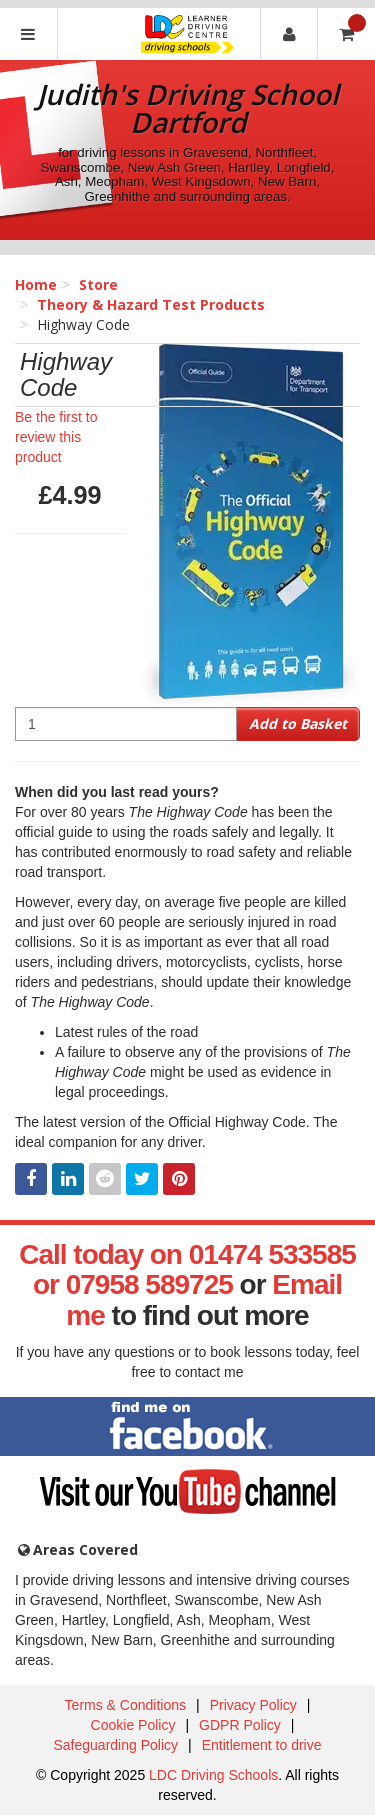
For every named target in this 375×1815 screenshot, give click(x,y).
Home (36, 284)
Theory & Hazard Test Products (151, 304)
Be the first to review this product (56, 437)
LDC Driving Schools (213, 1775)
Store (98, 284)
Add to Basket (298, 723)
